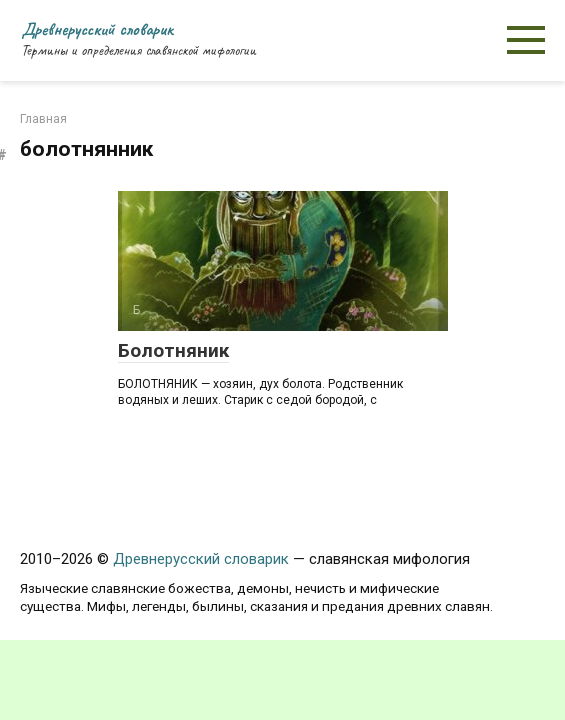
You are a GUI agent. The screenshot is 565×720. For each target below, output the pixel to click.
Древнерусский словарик (97, 29)
